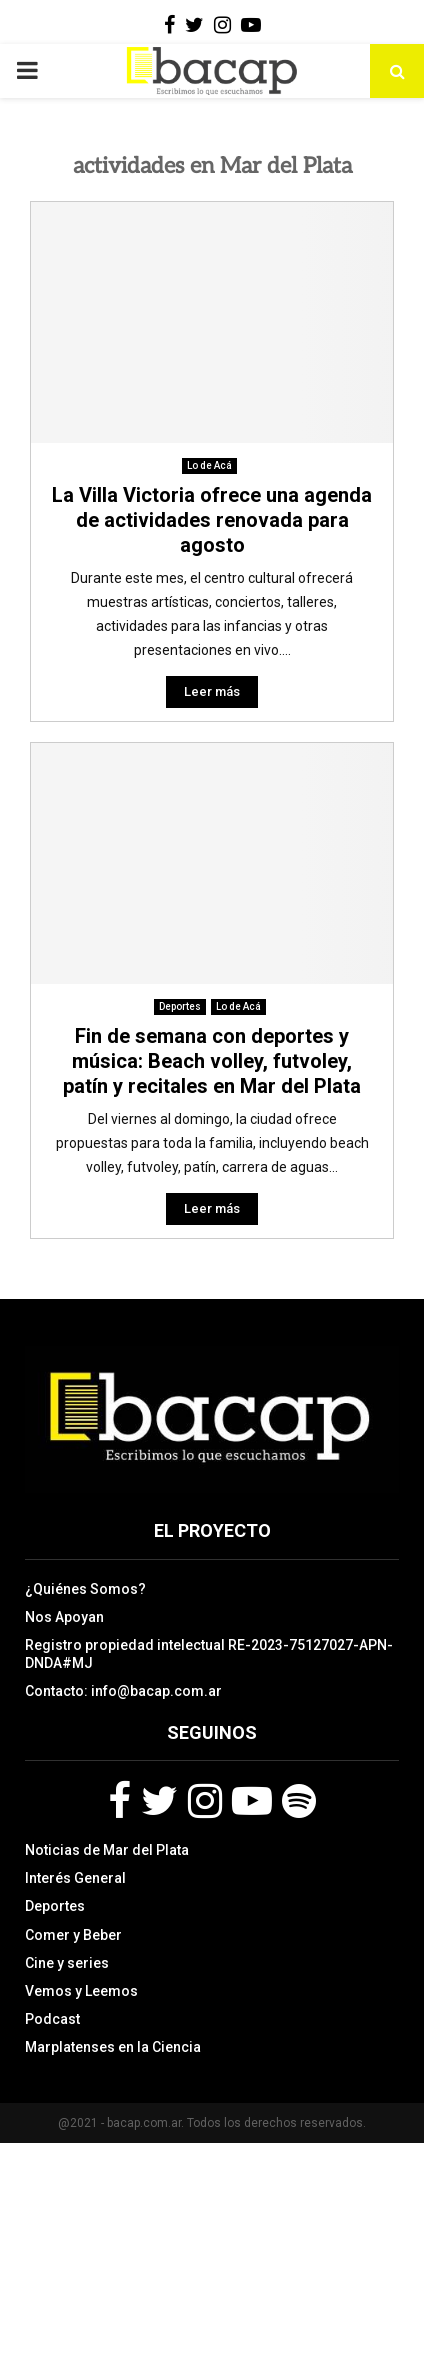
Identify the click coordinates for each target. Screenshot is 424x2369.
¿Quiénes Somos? (85, 1589)
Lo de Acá (209, 465)
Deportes (180, 1006)
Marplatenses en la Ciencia (113, 2047)
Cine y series (67, 1963)
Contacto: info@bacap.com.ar (123, 1691)
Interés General (75, 1878)
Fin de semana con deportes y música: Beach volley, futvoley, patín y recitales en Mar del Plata (212, 1061)
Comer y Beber (73, 1935)
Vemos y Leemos (81, 1991)
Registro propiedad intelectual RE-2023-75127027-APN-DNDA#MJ (209, 1654)
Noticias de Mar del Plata (107, 1850)
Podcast (52, 2019)
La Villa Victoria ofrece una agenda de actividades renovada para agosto (212, 520)
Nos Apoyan (64, 1617)
